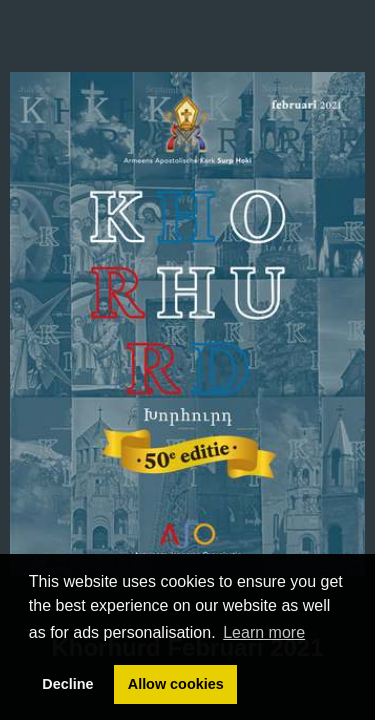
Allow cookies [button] (176, 684)
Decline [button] (67, 684)
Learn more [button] (264, 632)
